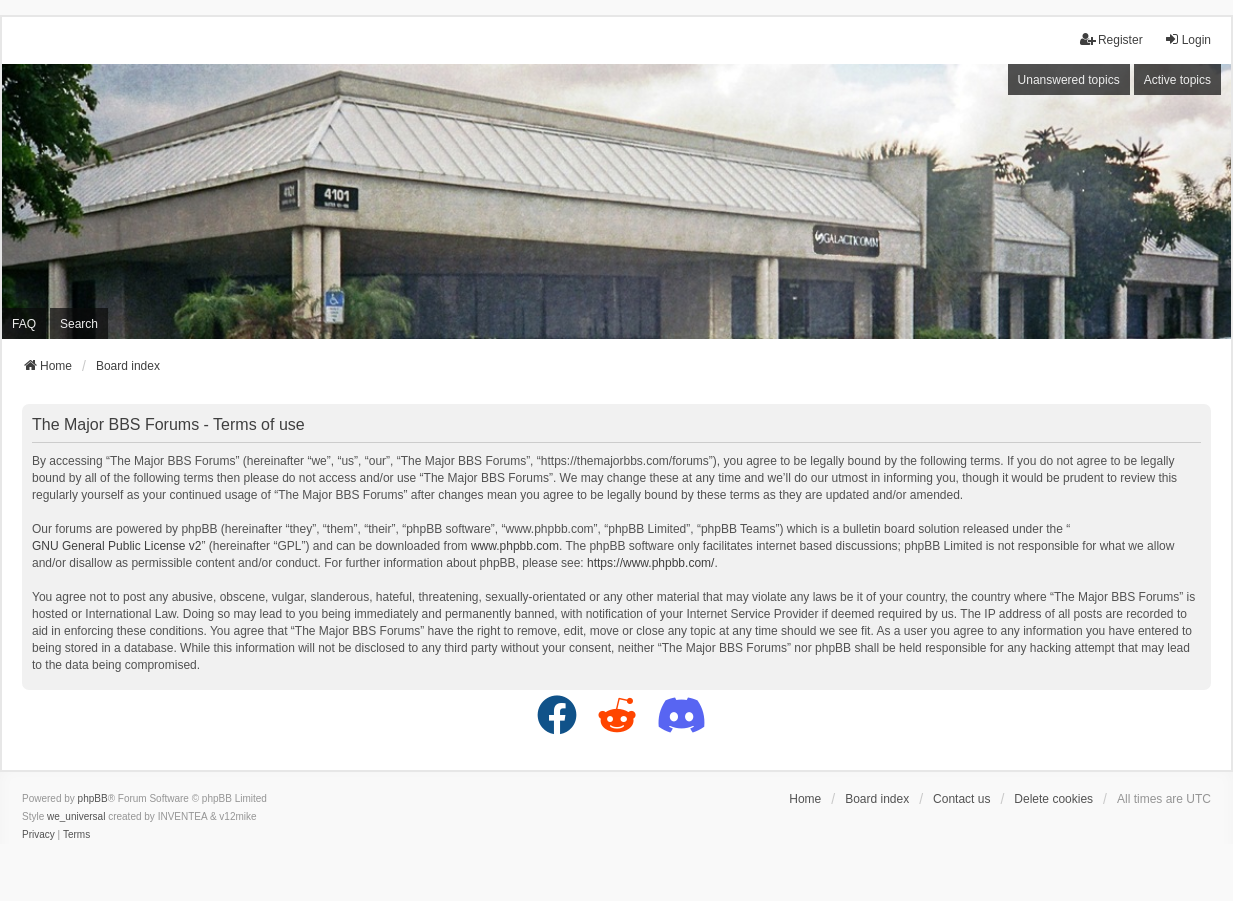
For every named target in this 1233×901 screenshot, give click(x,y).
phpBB (93, 798)
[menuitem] (38, 835)
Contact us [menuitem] (961, 799)
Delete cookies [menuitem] (1053, 799)
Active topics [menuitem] (1177, 80)
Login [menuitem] (1187, 39)
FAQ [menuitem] (24, 324)
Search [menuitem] (79, 324)
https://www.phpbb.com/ (650, 563)
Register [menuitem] (1111, 39)
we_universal (76, 816)
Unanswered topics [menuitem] (1069, 80)
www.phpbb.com (515, 546)
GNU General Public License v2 (116, 546)
